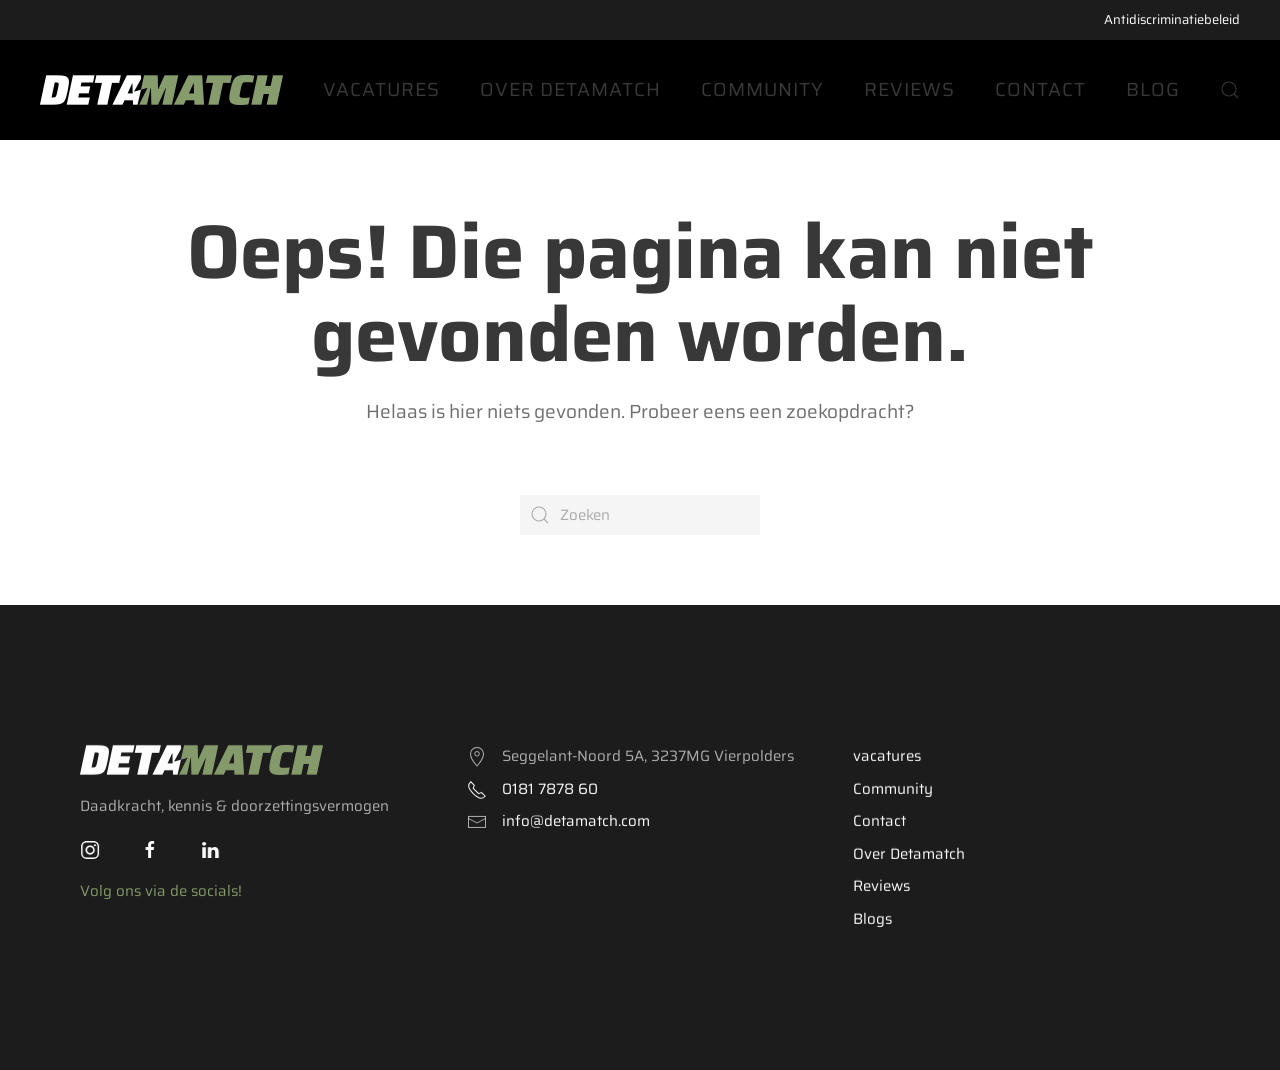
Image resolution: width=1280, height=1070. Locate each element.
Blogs (872, 917)
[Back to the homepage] (161, 90)
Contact (1040, 89)
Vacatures (381, 89)
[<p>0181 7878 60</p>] (477, 787)
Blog (1153, 89)
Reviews (909, 89)
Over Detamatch (570, 89)
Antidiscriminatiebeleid (1172, 19)
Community (762, 89)
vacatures (887, 754)
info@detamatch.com (576, 819)
